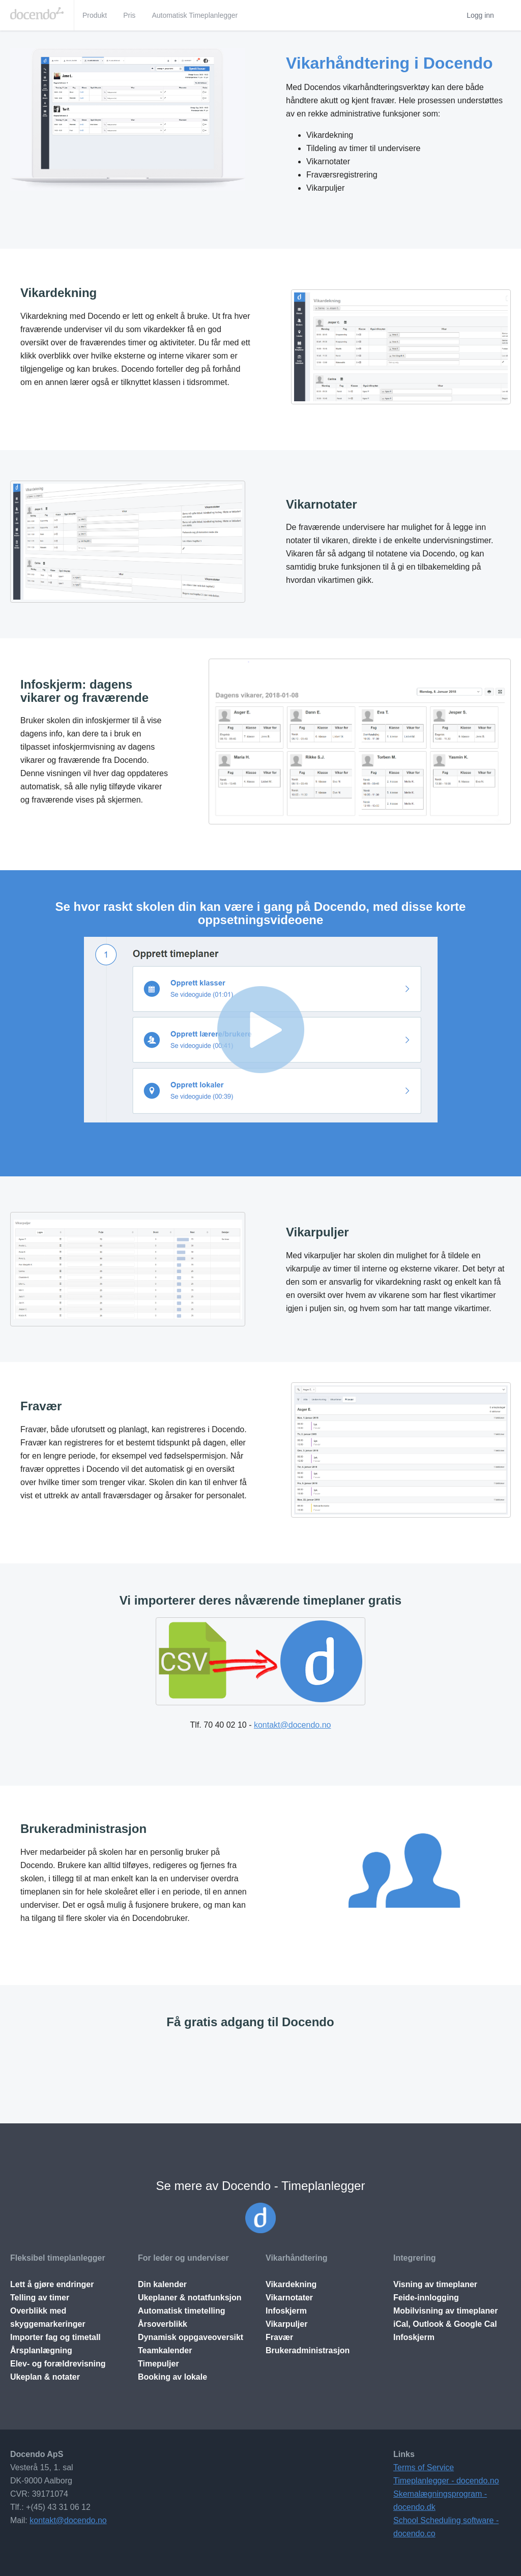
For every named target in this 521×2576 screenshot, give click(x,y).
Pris (129, 15)
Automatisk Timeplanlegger (195, 15)
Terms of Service (423, 2467)
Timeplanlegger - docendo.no (446, 2480)
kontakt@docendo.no (292, 1725)
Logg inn (480, 15)
